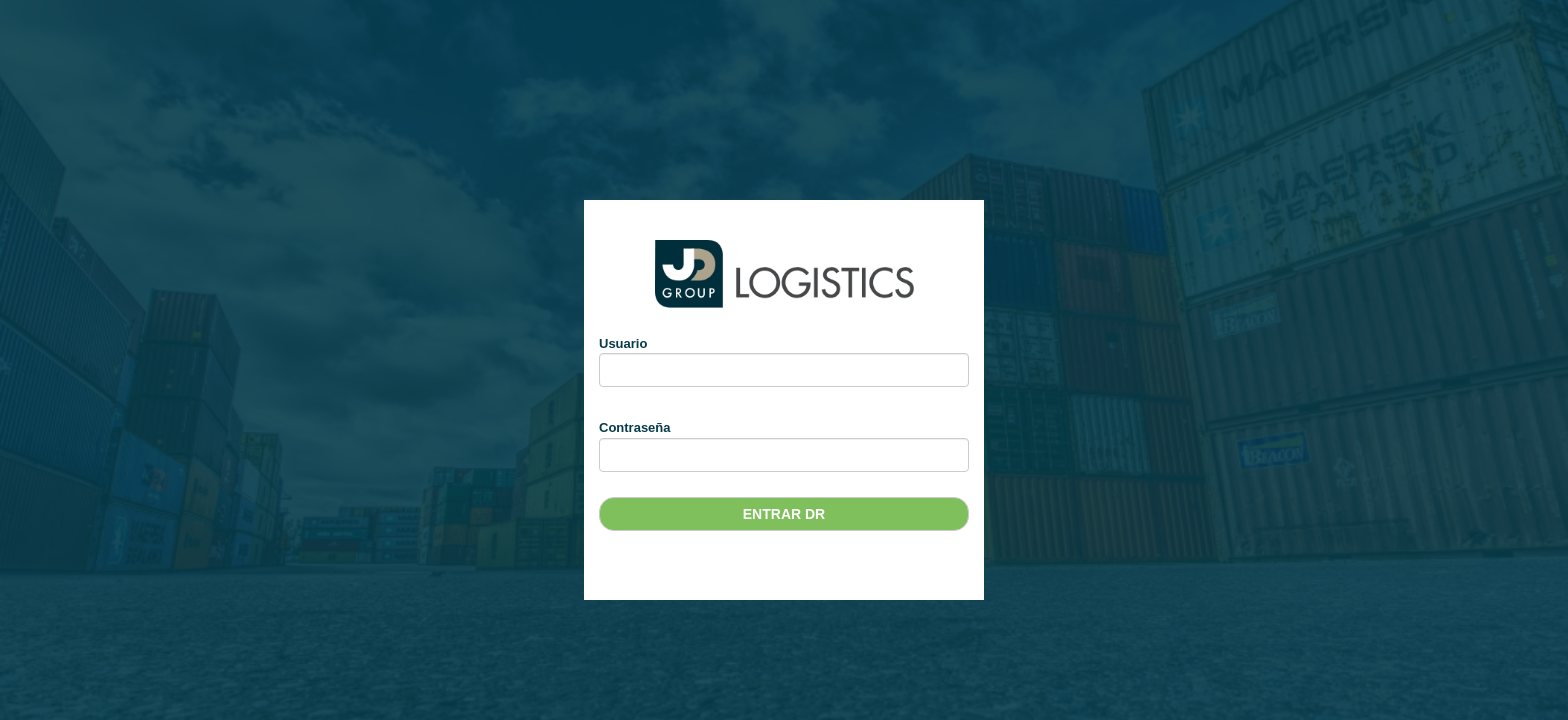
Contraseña (635, 427)
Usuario (623, 343)
